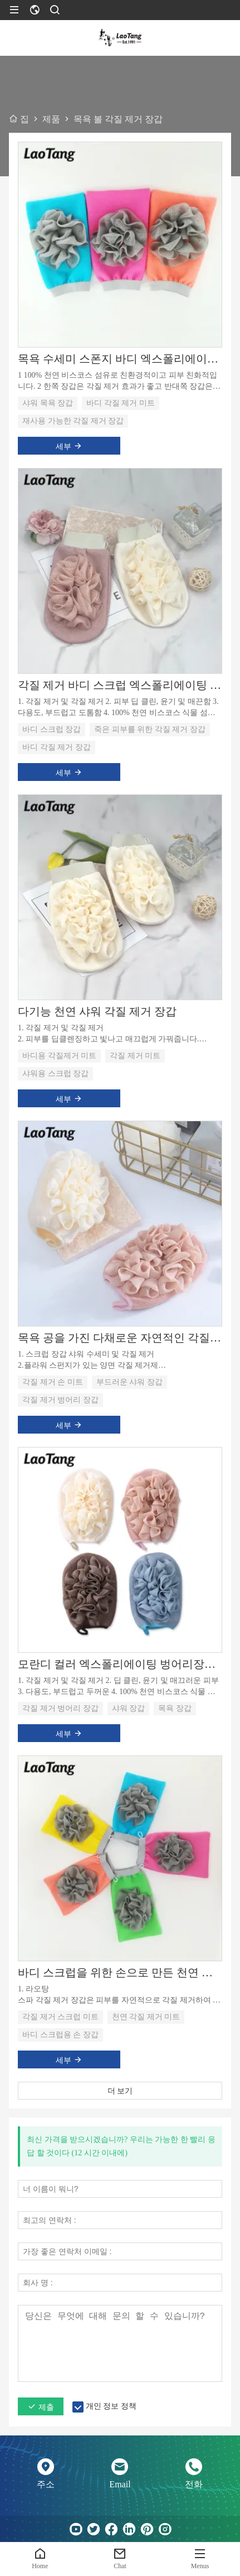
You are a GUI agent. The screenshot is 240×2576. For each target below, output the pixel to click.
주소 (46, 2484)
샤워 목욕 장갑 (47, 403)
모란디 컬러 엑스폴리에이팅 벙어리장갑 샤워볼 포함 (120, 1664)
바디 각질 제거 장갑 (56, 747)
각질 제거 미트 (135, 1055)
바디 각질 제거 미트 (120, 403)
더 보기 (120, 2090)
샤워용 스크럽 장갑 (55, 1073)
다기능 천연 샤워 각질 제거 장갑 (97, 1011)
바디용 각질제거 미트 (59, 1055)
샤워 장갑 (128, 1708)
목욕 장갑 (175, 1708)
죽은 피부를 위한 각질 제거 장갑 (149, 729)
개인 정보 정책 (111, 2406)
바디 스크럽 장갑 (51, 729)
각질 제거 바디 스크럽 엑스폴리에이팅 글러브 (120, 685)
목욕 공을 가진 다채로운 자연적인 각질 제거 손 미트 (120, 1338)
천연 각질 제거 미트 (146, 2017)
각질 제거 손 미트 (52, 1382)
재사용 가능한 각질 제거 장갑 (73, 421)
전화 (194, 2484)
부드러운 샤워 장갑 (129, 1382)
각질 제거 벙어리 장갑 (60, 1400)
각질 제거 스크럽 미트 (60, 2017)
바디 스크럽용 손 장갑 (60, 2034)
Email (119, 2484)
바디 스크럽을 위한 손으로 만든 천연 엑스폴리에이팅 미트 (120, 1972)
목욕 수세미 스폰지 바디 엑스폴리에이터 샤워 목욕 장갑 (120, 359)
